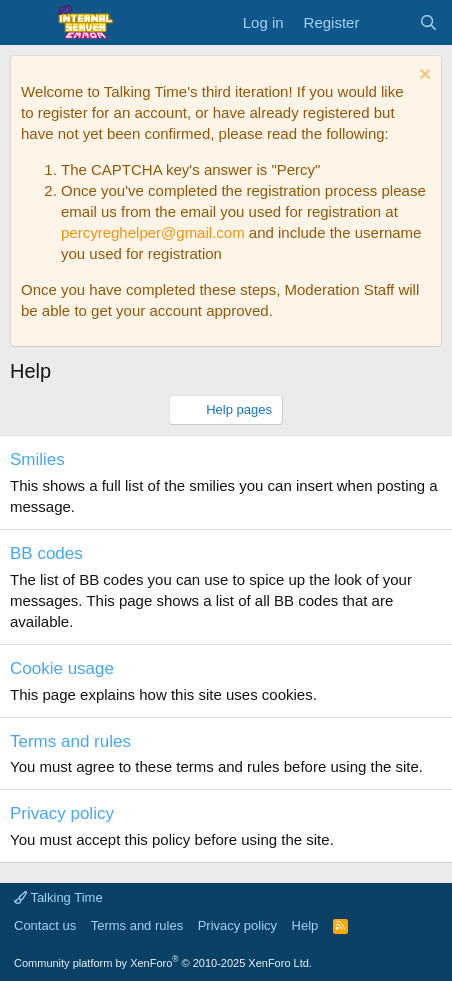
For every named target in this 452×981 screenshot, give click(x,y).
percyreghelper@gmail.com (153, 232)
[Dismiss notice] (422, 76)
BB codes (46, 553)
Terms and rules (70, 741)
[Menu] (27, 23)
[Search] (428, 22)
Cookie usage (62, 668)
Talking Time (58, 897)
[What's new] (388, 22)
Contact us (45, 925)
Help (305, 925)
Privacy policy (62, 813)
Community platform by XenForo (163, 963)
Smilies (37, 459)
